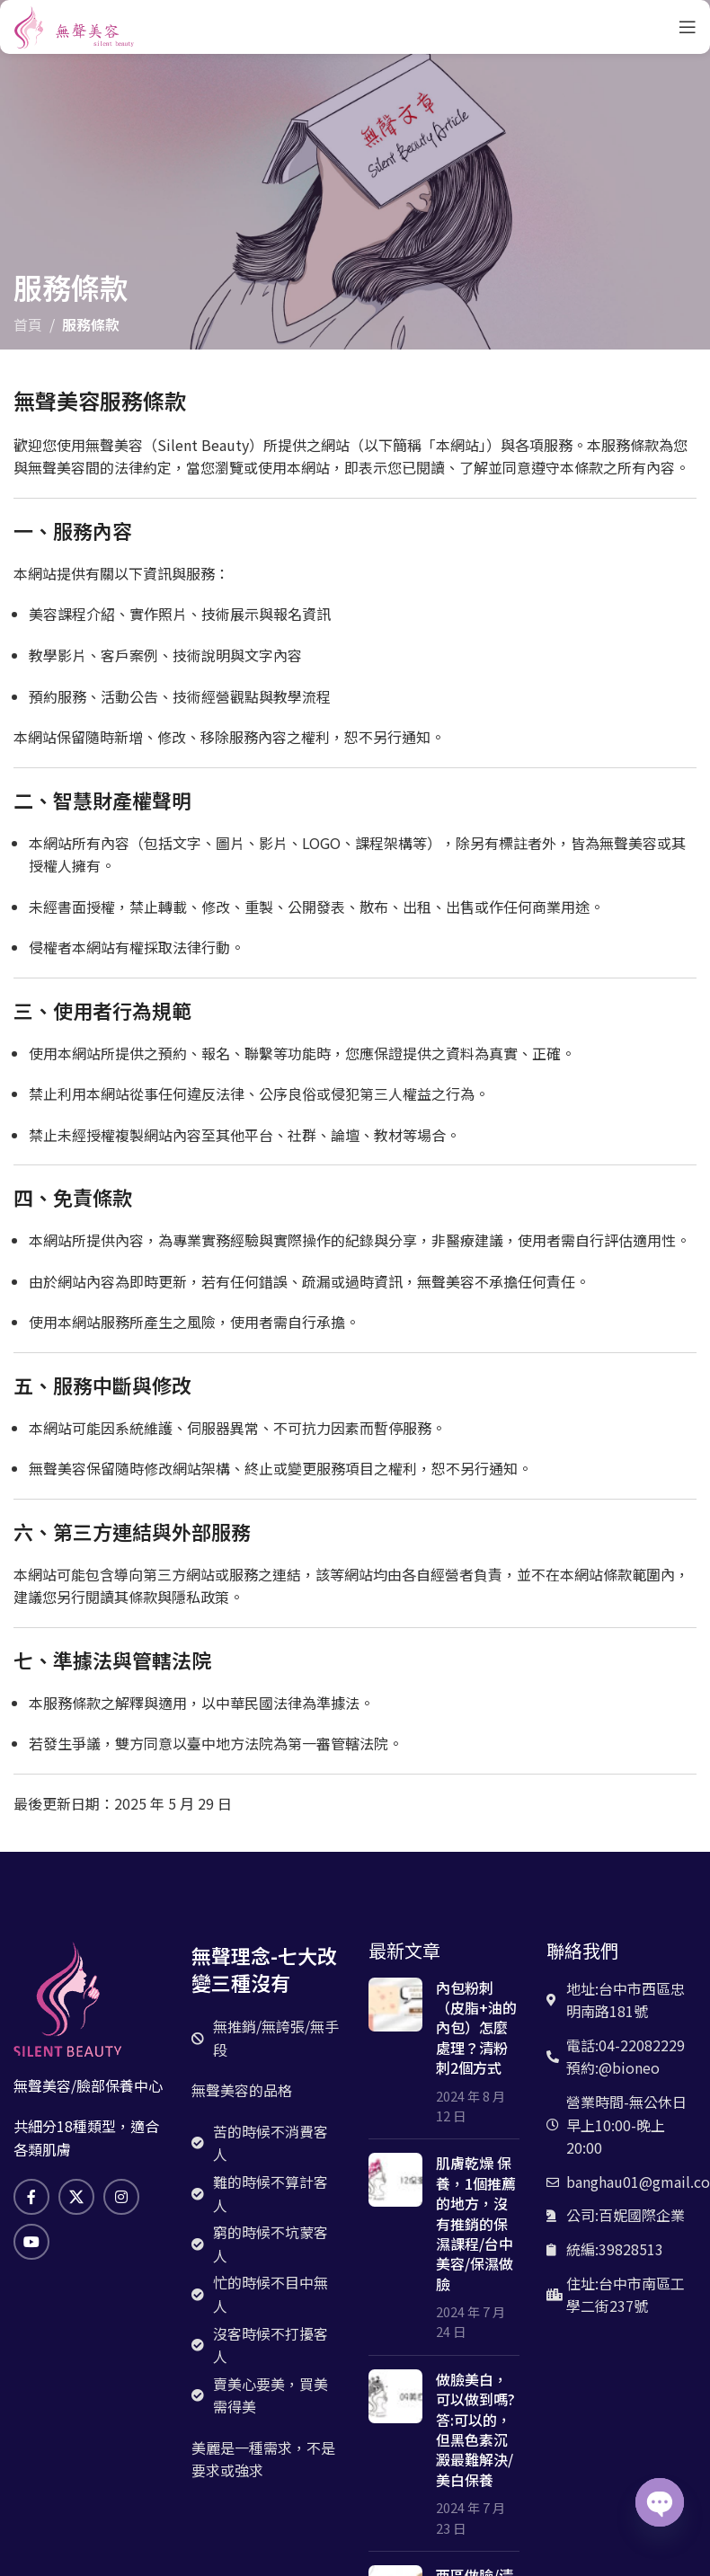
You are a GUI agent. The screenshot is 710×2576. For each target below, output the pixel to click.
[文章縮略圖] (395, 2052)
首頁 (27, 324)
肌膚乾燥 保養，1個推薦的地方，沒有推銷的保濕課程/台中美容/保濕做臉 (476, 2223)
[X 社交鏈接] (76, 2197)
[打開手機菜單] (688, 27)
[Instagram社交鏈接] (121, 2197)
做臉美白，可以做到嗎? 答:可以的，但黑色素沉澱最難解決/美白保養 (475, 2429)
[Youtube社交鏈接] (31, 2242)
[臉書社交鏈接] (31, 2197)
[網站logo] (74, 24)
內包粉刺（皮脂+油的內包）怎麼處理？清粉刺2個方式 (476, 2028)
